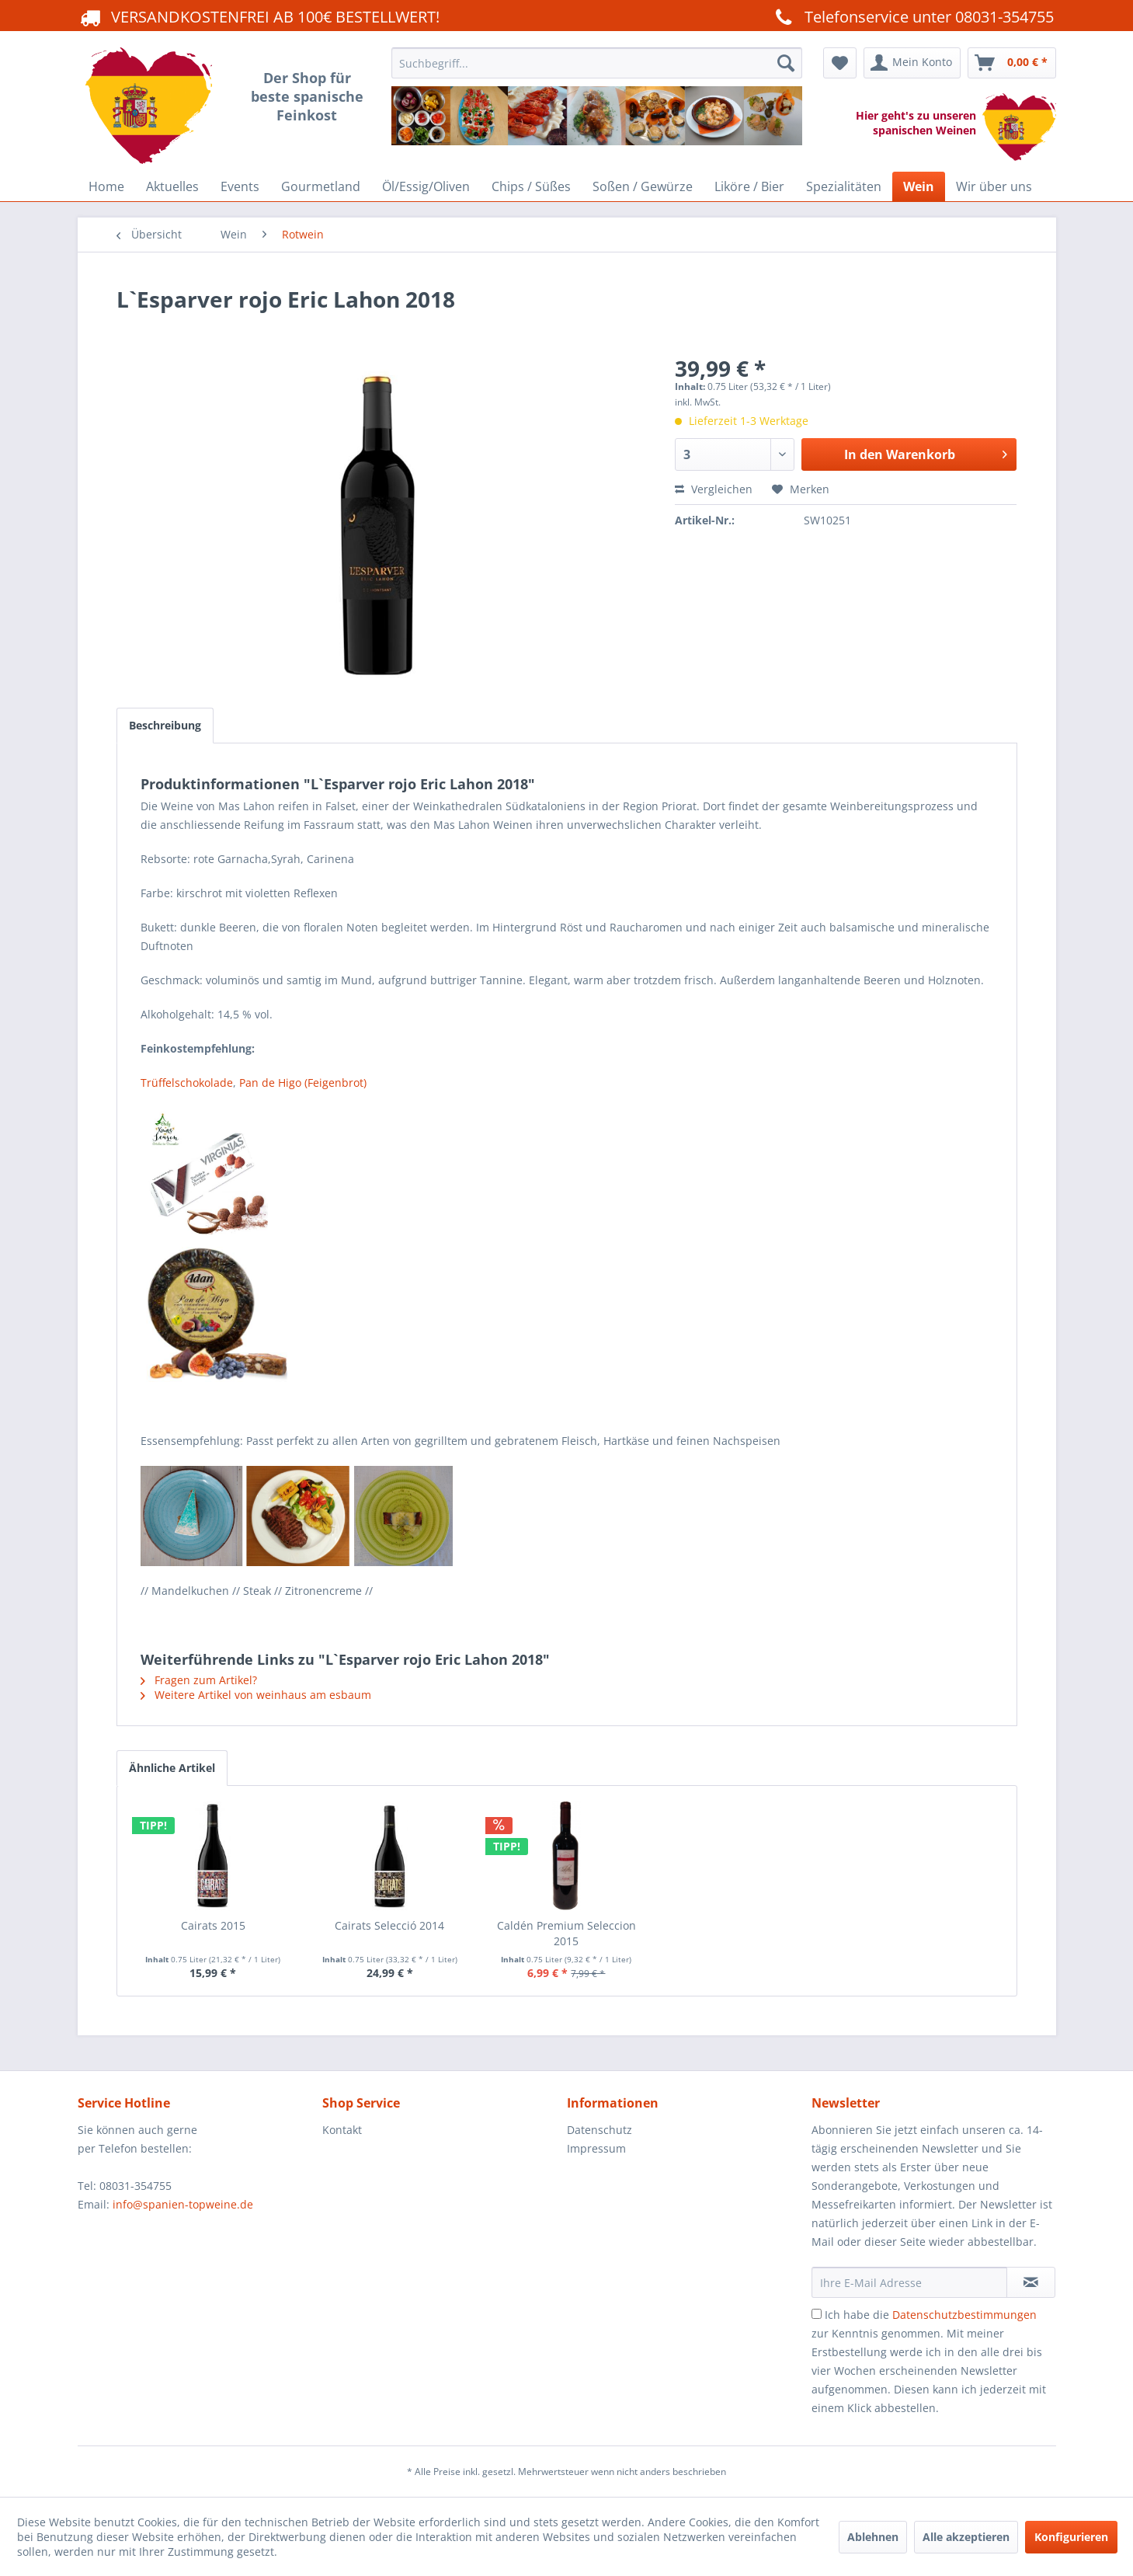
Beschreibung (165, 725)
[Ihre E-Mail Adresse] (909, 2282)
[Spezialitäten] (843, 186)
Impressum (596, 2148)
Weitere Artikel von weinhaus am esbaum (256, 1694)
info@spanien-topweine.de (183, 2204)
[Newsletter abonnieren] (1030, 2282)
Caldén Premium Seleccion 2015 (566, 1933)
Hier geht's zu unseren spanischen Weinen (919, 123)
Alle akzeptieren (966, 2536)
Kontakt (342, 2129)
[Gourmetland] (320, 186)
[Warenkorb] (1012, 62)
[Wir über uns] (994, 186)
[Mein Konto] (912, 62)
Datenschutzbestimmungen (964, 2314)
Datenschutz (599, 2129)
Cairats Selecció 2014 (389, 1925)
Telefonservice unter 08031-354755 (912, 16)
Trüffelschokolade (187, 1082)
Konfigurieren (1071, 2536)
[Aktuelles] (172, 186)
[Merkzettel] (840, 62)
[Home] (106, 186)
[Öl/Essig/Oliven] (426, 186)
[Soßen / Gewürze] (643, 186)
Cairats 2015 (213, 1925)
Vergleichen (713, 489)
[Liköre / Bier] (749, 186)
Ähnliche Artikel (172, 1767)
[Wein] (918, 186)
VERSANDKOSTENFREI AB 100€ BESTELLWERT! (259, 16)
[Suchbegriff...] (596, 62)
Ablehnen (872, 2536)
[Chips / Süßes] (531, 186)
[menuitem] (596, 106)
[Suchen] (786, 62)
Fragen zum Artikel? (199, 1680)
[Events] (240, 186)
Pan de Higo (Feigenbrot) (303, 1082)
